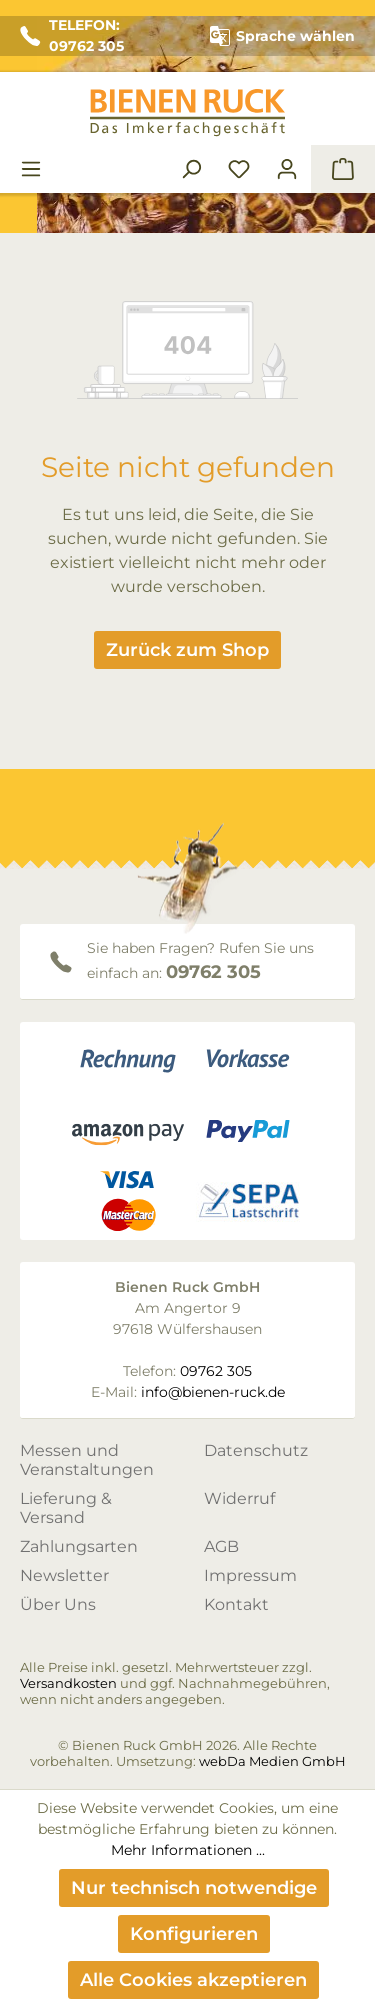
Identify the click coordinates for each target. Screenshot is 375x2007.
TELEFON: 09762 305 (72, 35)
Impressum (250, 1575)
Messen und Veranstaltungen (87, 1460)
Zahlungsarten (79, 1546)
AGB (221, 1546)
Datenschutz (256, 1450)
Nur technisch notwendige (194, 1888)
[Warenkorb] (343, 169)
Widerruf (239, 1498)
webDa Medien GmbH (272, 1761)
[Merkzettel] (239, 169)
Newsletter (64, 1575)
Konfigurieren (194, 1934)
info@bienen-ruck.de (213, 1392)
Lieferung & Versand (66, 1508)
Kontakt (236, 1604)
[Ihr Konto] (287, 169)
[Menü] (31, 169)
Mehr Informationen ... (188, 1850)
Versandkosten (68, 1683)
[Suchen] (191, 169)
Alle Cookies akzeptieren (193, 1980)
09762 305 (213, 972)
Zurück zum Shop (187, 650)
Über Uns (58, 1604)
